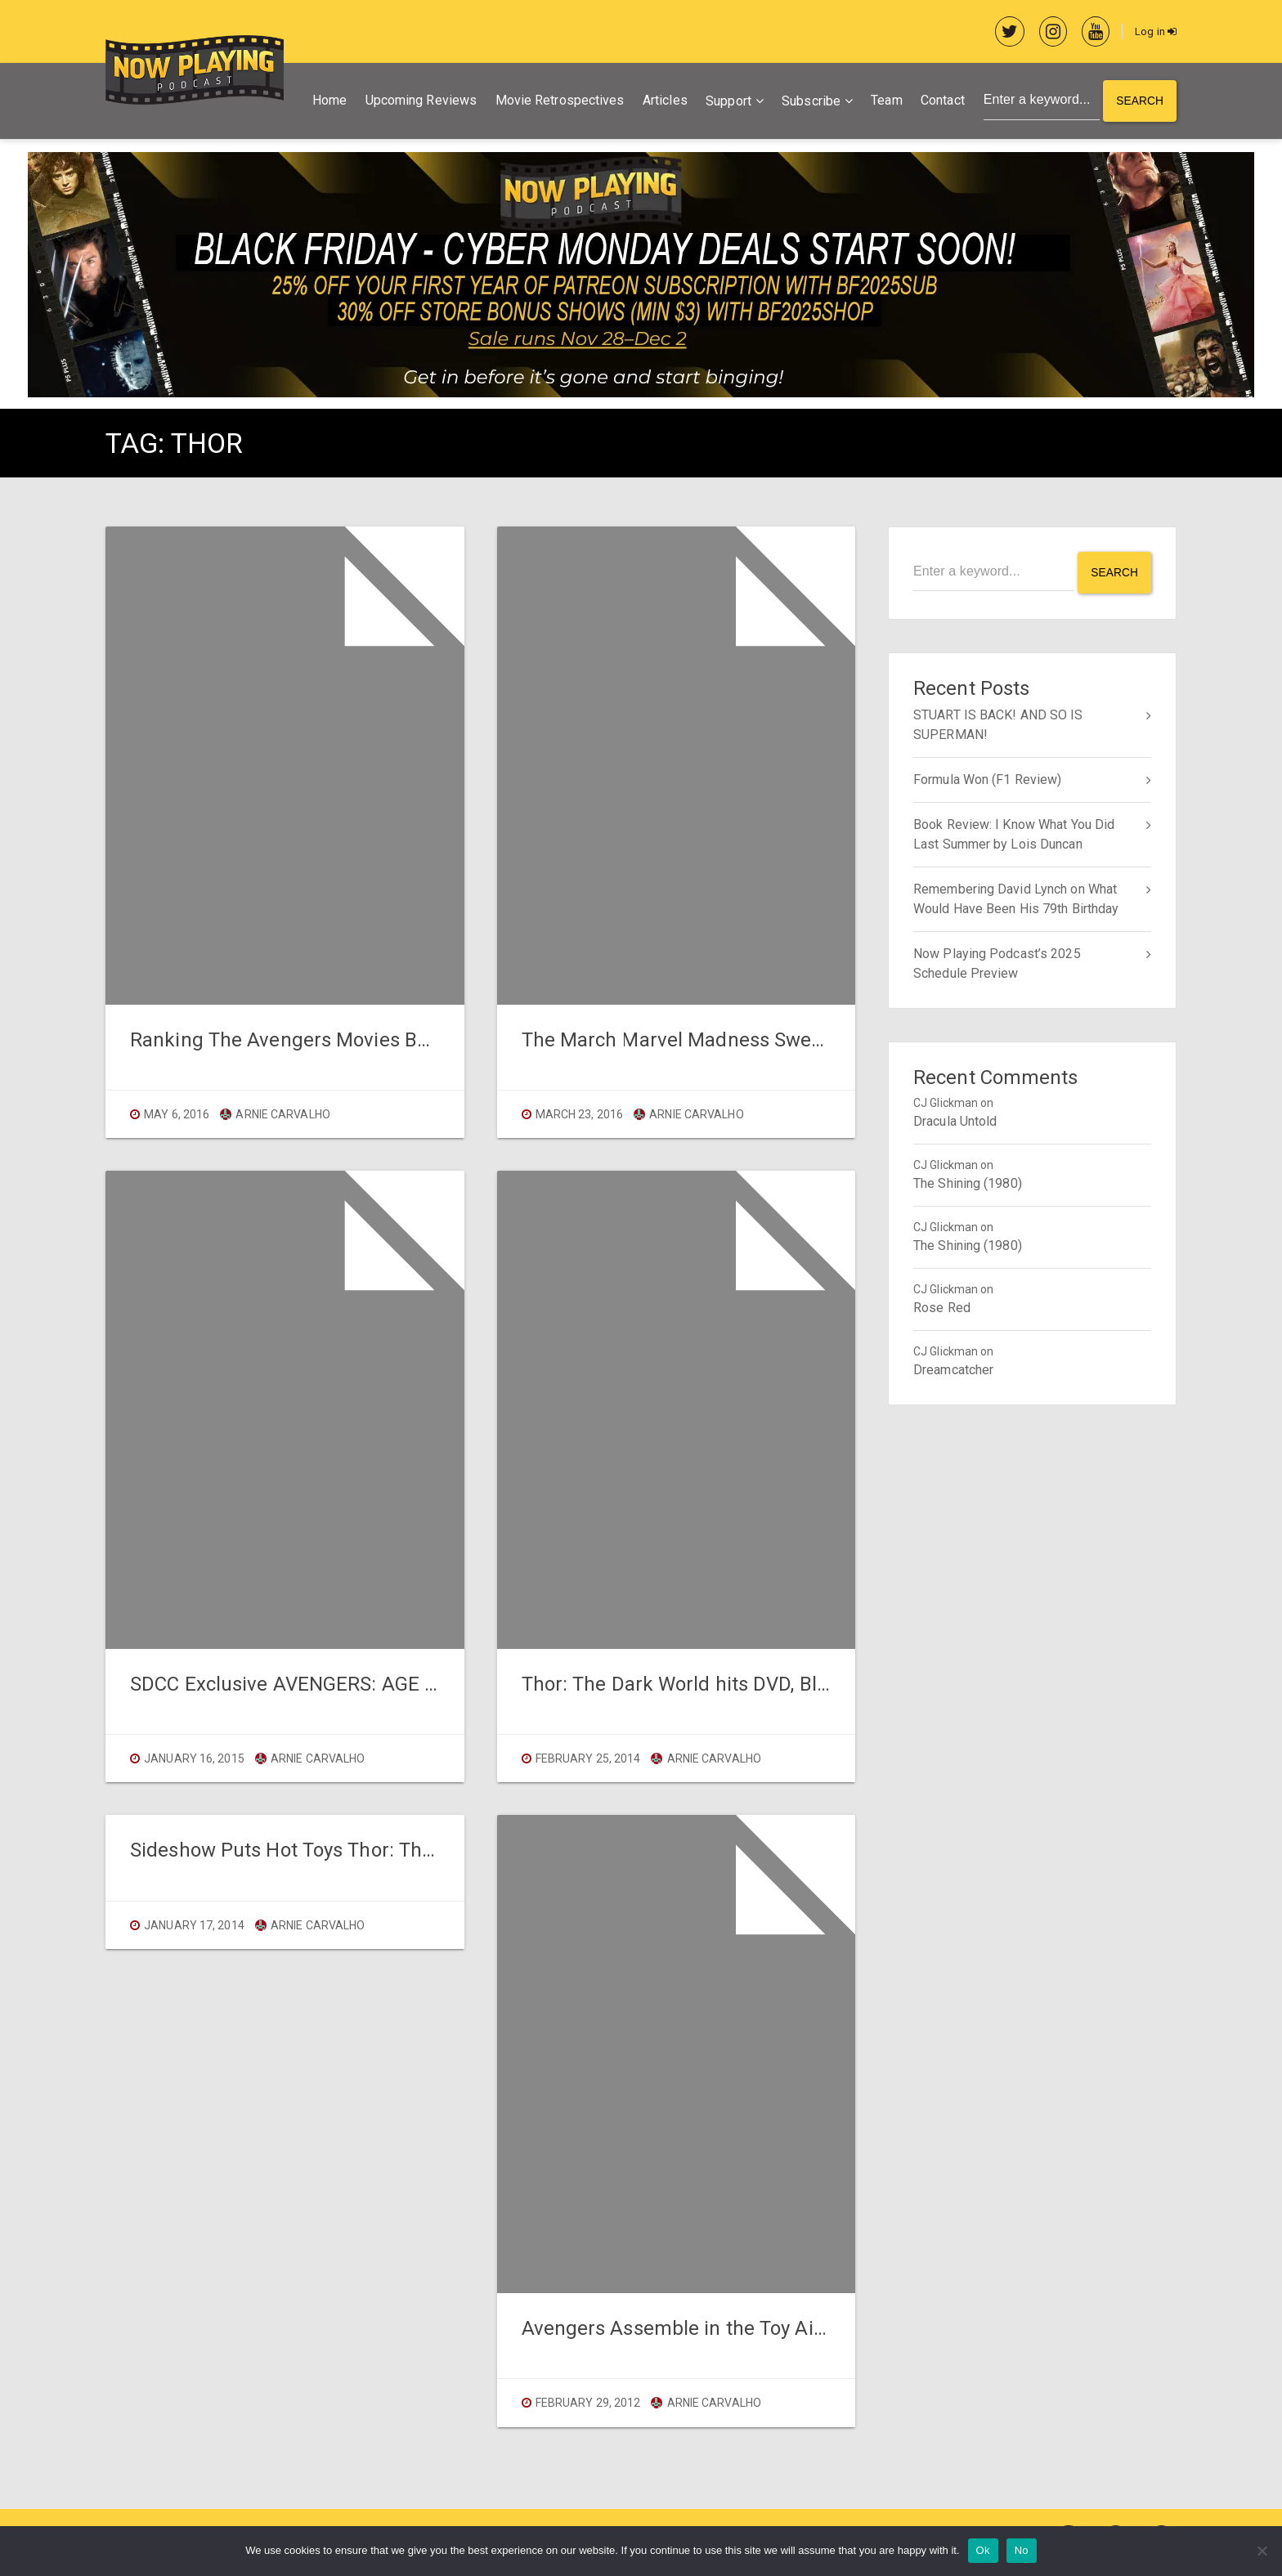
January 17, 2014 (194, 1926)
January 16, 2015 (194, 1759)
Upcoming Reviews (419, 102)
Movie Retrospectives (557, 102)
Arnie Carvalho (275, 1115)
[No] (1261, 2550)
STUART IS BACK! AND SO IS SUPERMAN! (998, 723)
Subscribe (808, 102)
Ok (983, 2550)
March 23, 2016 (579, 1115)
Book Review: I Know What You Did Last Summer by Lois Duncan (1013, 833)
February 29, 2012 (588, 2404)
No (1022, 2550)
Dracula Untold (955, 1120)
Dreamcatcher (953, 1369)
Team (883, 102)
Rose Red (941, 1307)
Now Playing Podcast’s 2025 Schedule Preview (997, 962)
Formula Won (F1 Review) (987, 778)
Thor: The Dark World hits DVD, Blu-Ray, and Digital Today (775, 1684)
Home (327, 102)
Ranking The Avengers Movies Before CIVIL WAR (345, 1040)
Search (1139, 102)
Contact (940, 102)
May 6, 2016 (176, 1115)
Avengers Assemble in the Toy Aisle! (683, 2329)
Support (726, 102)
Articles (662, 102)
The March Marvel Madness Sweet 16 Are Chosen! (745, 1040)
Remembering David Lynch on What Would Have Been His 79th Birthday (1015, 898)
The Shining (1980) (967, 1182)
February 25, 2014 (588, 1759)
